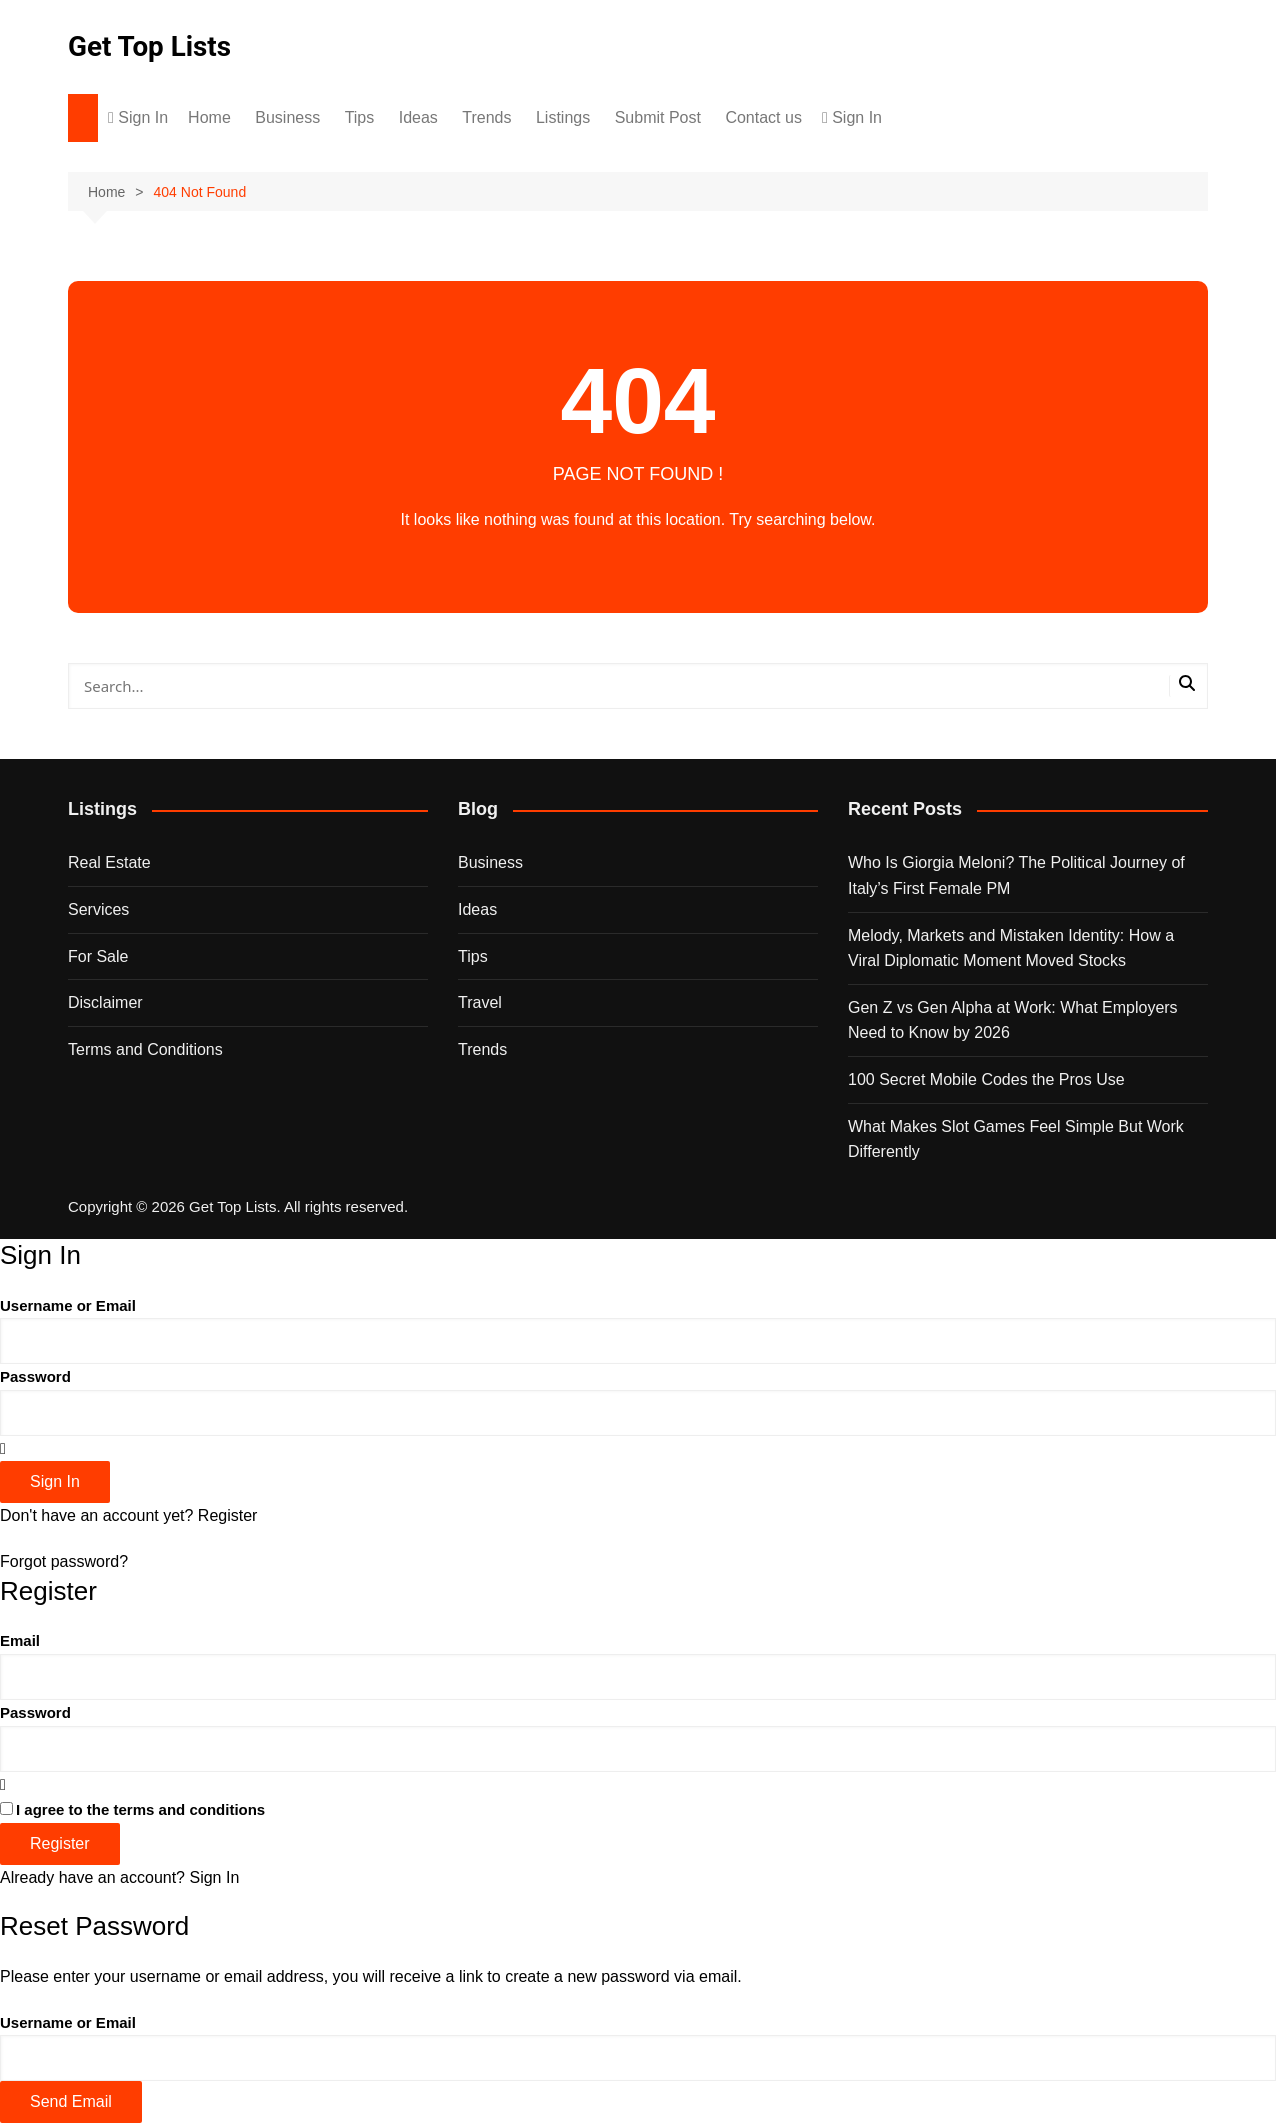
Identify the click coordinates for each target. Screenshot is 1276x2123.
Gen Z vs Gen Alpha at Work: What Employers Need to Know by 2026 (1013, 1020)
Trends (486, 117)
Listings (563, 117)
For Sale (98, 956)
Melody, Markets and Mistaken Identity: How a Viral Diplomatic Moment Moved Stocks (1011, 948)
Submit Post (658, 117)
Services (98, 909)
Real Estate (109, 862)
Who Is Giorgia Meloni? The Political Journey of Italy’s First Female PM (1016, 875)
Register (228, 1515)
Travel (480, 1002)
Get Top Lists (150, 46)
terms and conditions (190, 1809)
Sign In (214, 1877)
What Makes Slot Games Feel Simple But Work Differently (1016, 1139)
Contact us (763, 117)
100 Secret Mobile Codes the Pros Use (986, 1079)
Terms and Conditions (145, 1049)
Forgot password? (64, 1561)
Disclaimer (105, 1002)
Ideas (418, 117)
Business (287, 117)
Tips (360, 117)
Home (209, 117)
